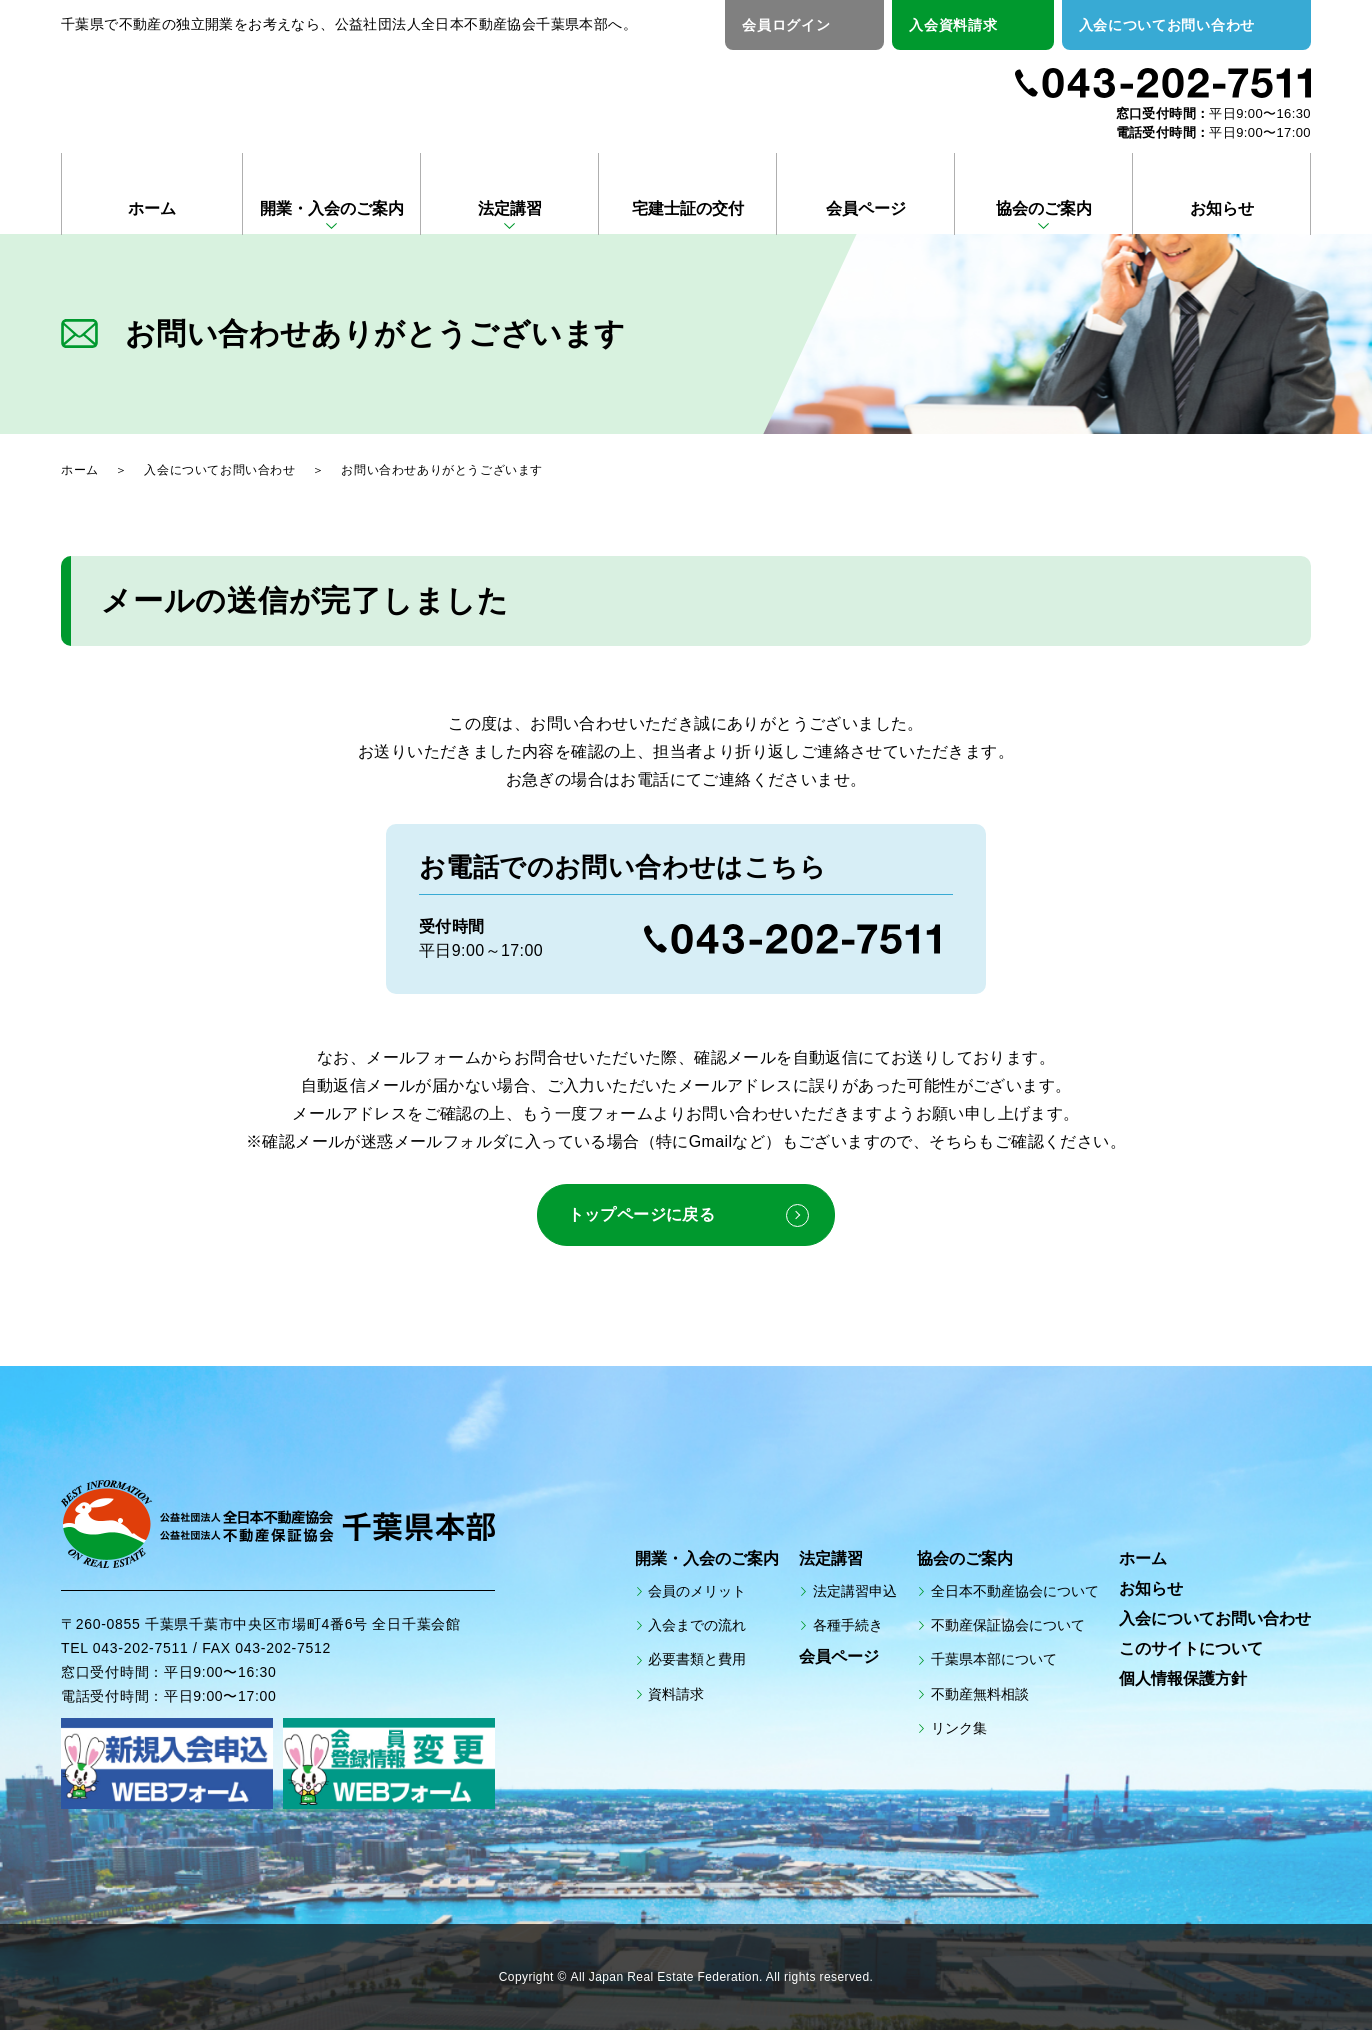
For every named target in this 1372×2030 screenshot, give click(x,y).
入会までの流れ (697, 1625)
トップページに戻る (641, 1214)
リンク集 (959, 1728)
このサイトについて (1191, 1648)
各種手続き (848, 1625)
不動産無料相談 (980, 1693)
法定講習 (510, 208)
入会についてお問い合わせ (1167, 25)
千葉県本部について (994, 1659)
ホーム (152, 208)
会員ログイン (786, 25)
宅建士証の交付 (688, 208)
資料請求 (676, 1693)
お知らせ (1222, 208)
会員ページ (866, 208)
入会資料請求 (953, 25)
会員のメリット (697, 1591)
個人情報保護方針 (1183, 1678)
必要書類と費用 (697, 1659)
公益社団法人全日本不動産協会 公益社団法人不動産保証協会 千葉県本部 (297, 92)
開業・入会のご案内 (332, 208)
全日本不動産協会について (1015, 1591)
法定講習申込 (855, 1591)
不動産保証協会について (1008, 1625)
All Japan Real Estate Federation (665, 1977)
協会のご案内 (1044, 208)
